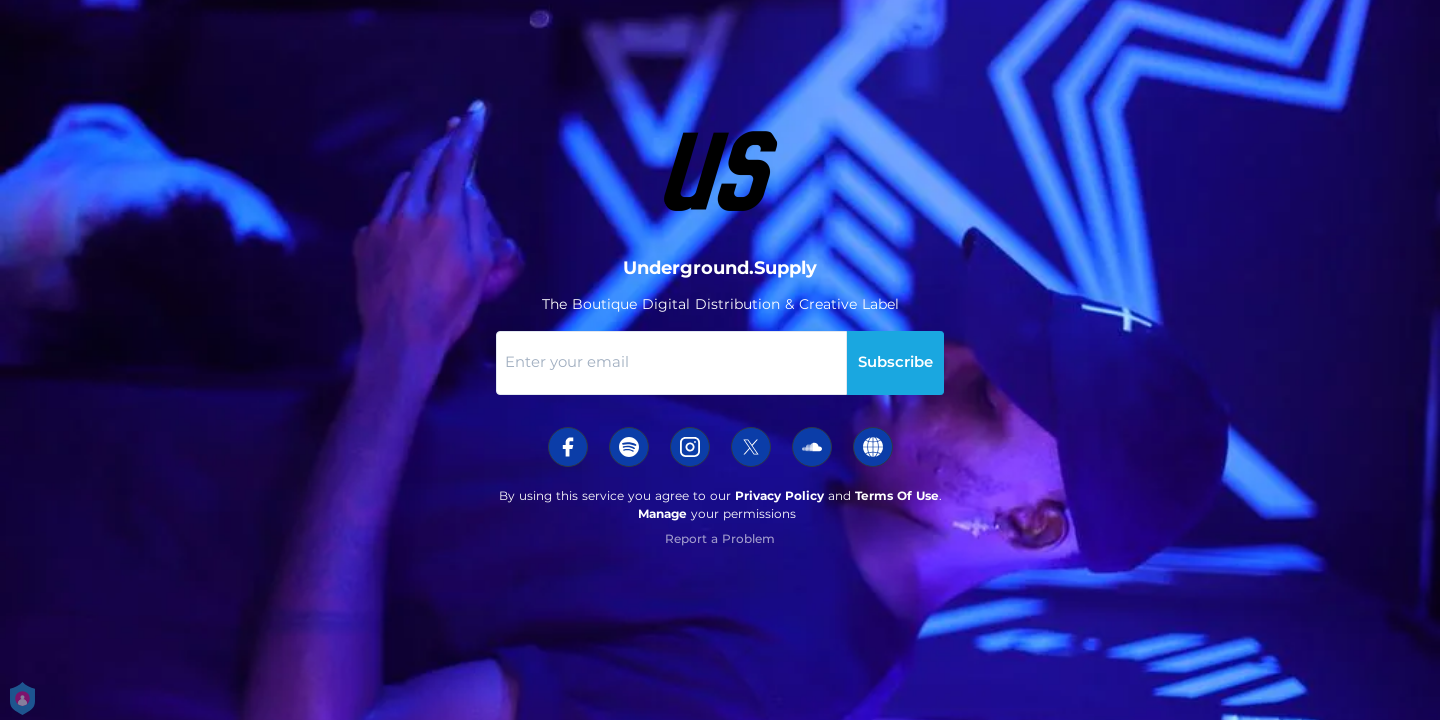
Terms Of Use (897, 495)
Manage (662, 513)
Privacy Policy (779, 495)
